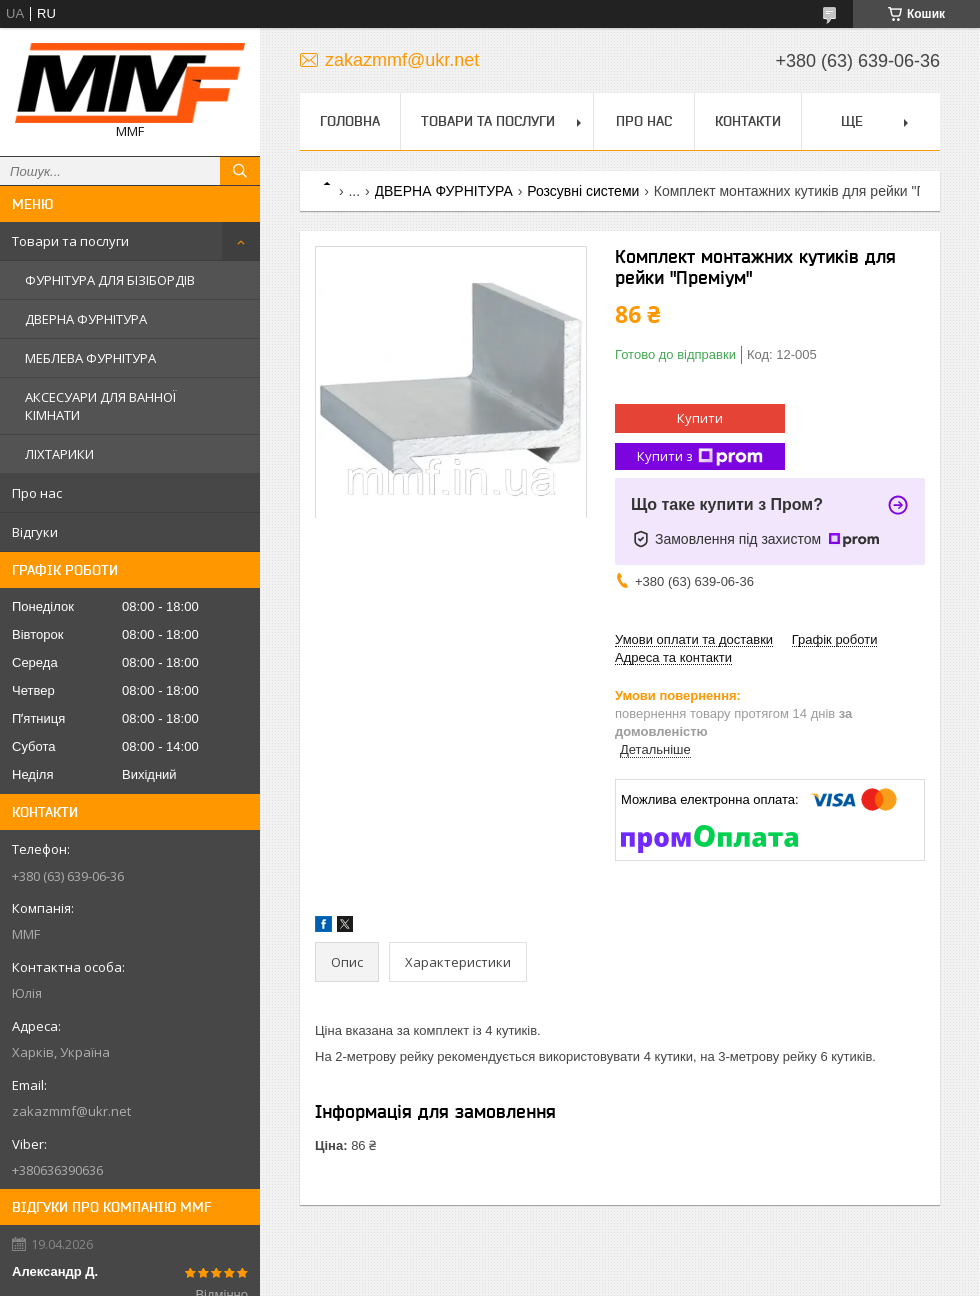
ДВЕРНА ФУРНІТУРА (86, 319)
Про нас (37, 493)
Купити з (700, 456)
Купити (700, 418)
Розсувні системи (583, 191)
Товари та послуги (70, 241)
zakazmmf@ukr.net (71, 1111)
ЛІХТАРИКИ (59, 454)
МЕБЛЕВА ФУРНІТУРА (90, 358)
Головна (350, 121)
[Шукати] (240, 171)
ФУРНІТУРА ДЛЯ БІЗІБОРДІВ (110, 280)
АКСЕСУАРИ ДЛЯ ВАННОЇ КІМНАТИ (100, 406)
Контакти (748, 121)
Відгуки (35, 532)
